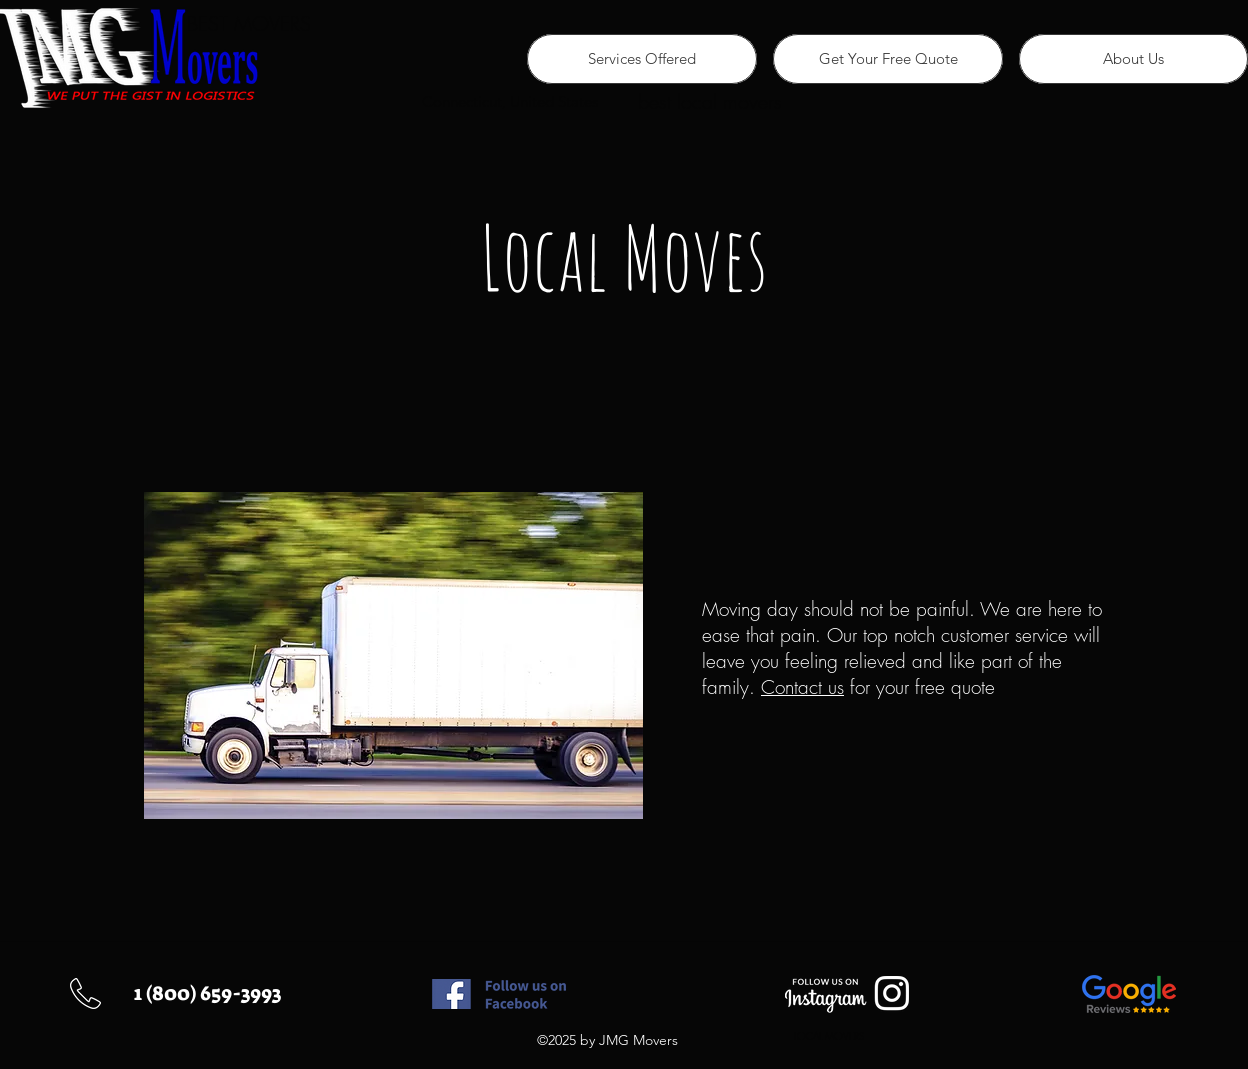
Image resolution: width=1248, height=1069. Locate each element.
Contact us (802, 687)
